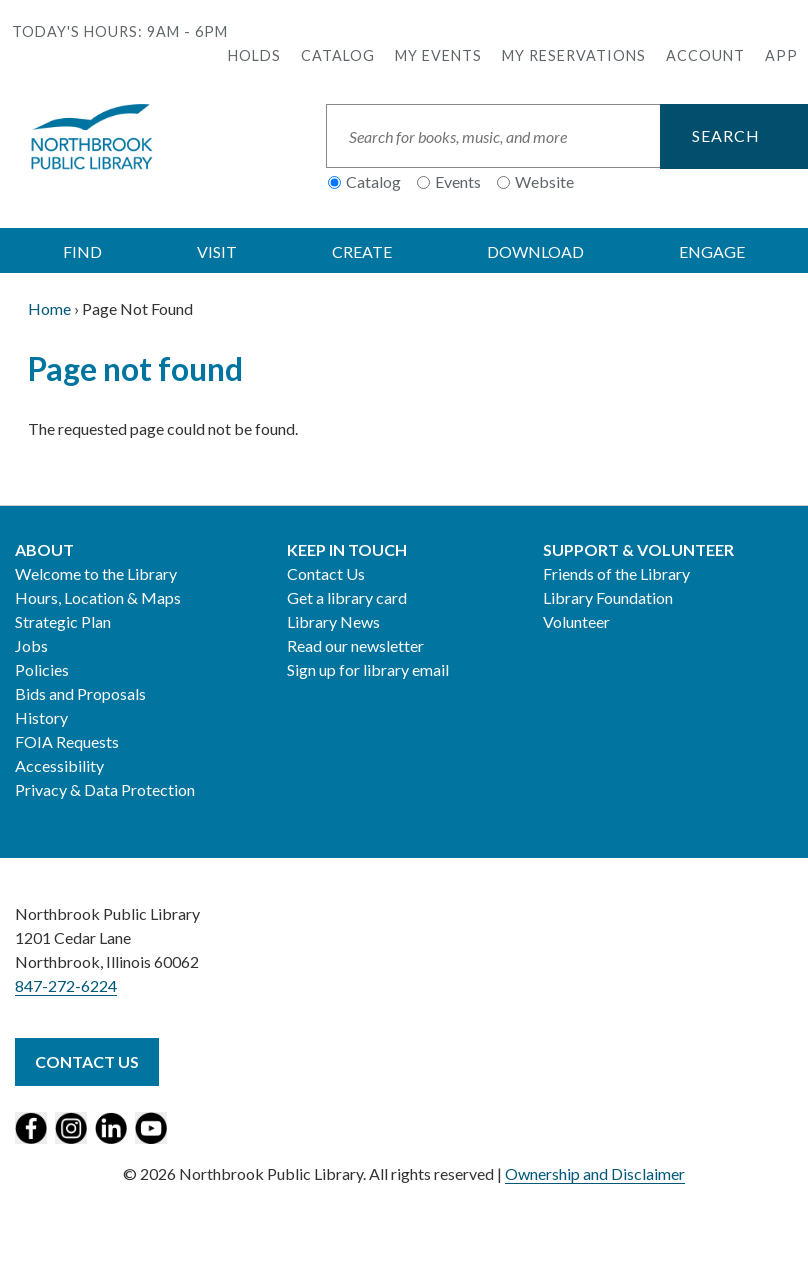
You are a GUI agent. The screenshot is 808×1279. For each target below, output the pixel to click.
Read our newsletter (355, 645)
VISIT (217, 251)
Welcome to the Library (96, 573)
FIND (82, 251)
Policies (42, 669)
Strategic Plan (63, 621)
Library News (333, 621)
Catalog (338, 55)
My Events (438, 55)
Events (458, 181)
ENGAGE (712, 251)
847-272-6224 (66, 985)
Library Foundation (608, 597)
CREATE (362, 251)
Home (49, 308)
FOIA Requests (67, 741)
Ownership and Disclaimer (595, 1173)
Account (705, 55)
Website (544, 181)
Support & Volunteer (638, 549)
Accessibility (59, 765)
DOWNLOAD (535, 251)
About (44, 549)
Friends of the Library (616, 573)
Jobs (31, 645)
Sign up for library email (368, 669)
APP (781, 55)
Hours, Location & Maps (98, 597)
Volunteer (576, 621)
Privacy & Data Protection (105, 789)
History (41, 717)
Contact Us (326, 573)
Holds (254, 55)
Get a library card (347, 597)
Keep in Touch (347, 549)
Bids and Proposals (80, 693)
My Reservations (574, 55)
